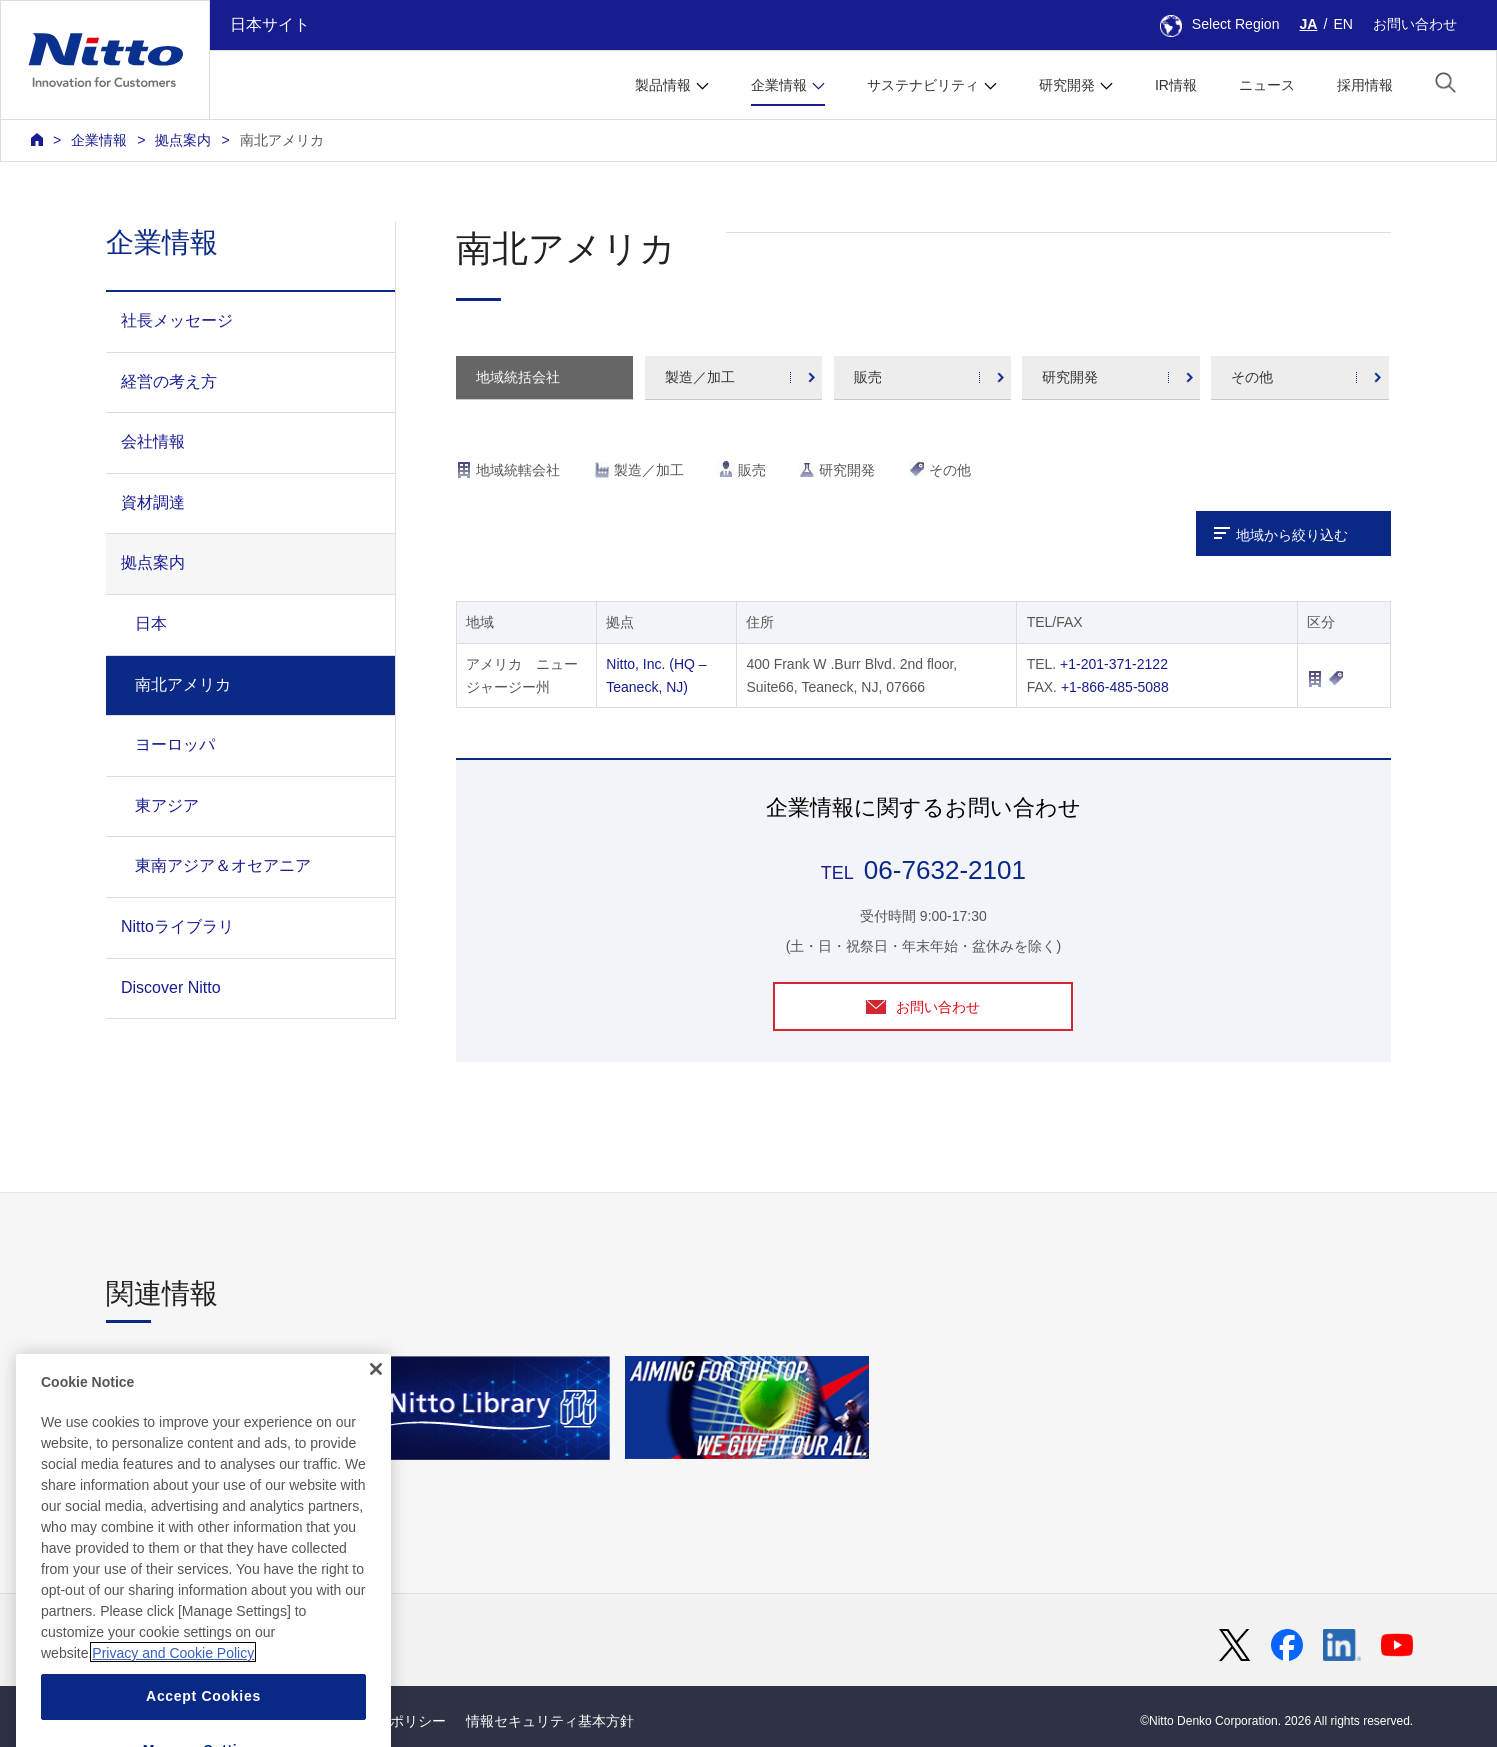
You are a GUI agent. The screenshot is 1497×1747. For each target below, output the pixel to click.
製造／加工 (700, 377)
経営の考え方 (169, 381)
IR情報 (1176, 85)
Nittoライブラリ (177, 926)
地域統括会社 (518, 377)
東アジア (167, 805)
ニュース (1267, 85)
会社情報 (153, 441)
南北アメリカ (282, 140)
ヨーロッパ (175, 744)
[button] (1445, 82)
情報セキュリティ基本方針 (550, 1721)
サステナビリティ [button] (923, 85)
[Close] (376, 1427)
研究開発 (1070, 377)
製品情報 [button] (663, 85)
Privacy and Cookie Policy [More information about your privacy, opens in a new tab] (173, 1710)
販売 (868, 377)
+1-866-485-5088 (1115, 687)
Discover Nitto (171, 987)
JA (1309, 24)
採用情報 (1365, 85)
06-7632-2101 (945, 870)
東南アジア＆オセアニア (223, 865)
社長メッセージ (177, 320)
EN (1343, 24)
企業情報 (99, 140)
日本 (151, 623)
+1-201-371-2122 (1114, 664)
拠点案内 (183, 140)
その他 (1252, 377)
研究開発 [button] (1067, 85)
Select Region (1220, 24)
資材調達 (153, 502)
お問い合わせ (1415, 24)
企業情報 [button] (779, 85)
